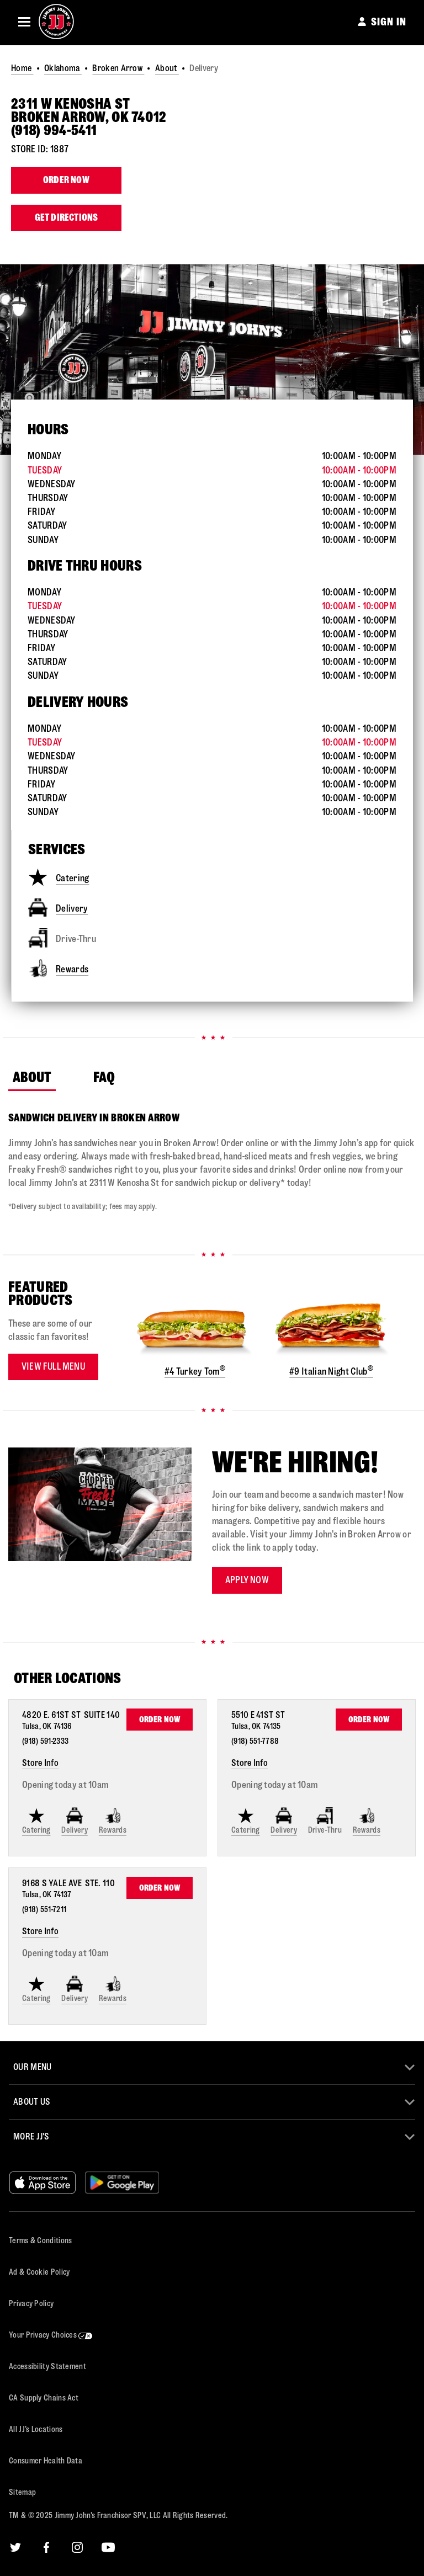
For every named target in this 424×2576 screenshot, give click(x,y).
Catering (58, 877)
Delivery (58, 907)
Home (22, 68)
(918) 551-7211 (44, 1910)
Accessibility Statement (47, 2366)
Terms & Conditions (40, 2241)
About (167, 68)
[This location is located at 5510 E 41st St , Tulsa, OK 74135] (260, 1720)
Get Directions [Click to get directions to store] (66, 217)
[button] (24, 21)
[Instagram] (77, 2546)
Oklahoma (63, 68)
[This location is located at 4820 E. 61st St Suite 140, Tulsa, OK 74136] (72, 1720)
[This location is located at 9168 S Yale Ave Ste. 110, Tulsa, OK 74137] (70, 1888)
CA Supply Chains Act (43, 2398)
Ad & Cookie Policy (39, 2272)
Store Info (40, 1763)
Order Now (66, 180)
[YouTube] (108, 2546)
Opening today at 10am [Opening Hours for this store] (65, 1785)
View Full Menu (53, 1366)
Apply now (247, 1580)
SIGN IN (388, 22)
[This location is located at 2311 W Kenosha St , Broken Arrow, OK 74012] (212, 111)
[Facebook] (46, 2546)
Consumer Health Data (45, 2461)
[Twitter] (15, 2546)
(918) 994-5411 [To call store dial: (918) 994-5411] (54, 130)
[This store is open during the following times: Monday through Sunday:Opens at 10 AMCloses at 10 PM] (212, 497)
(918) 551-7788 (255, 1741)
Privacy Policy (31, 2304)
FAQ (108, 1077)
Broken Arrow (118, 68)
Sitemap (22, 2492)
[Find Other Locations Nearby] (217, 1678)
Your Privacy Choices (51, 2335)
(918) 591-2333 (45, 1741)
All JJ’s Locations (35, 2429)
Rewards (58, 968)
